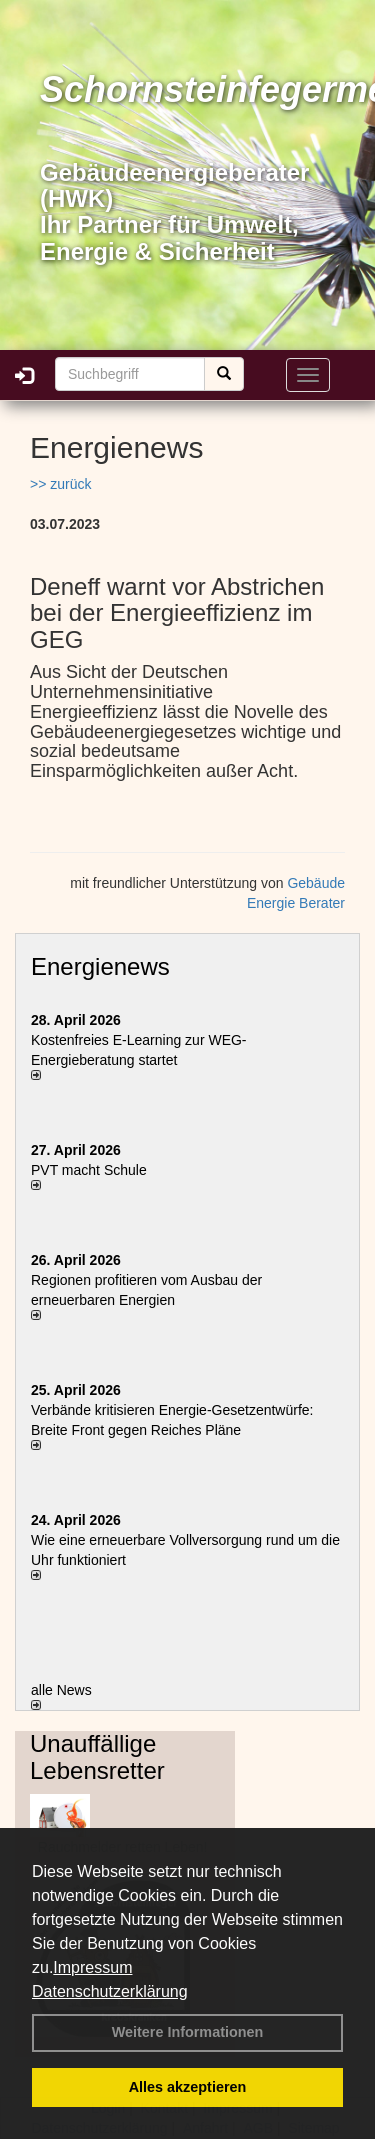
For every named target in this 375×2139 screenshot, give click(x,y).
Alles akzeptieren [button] (188, 2087)
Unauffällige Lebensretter (97, 1756)
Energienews (100, 966)
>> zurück (60, 484)
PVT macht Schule (89, 1170)
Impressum (92, 1967)
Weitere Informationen (188, 2032)
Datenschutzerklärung (110, 1991)
